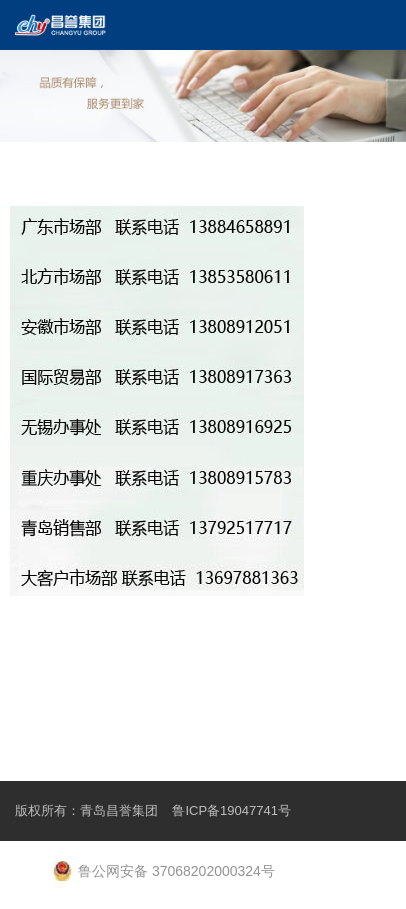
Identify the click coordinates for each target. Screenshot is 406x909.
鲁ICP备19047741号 (231, 810)
